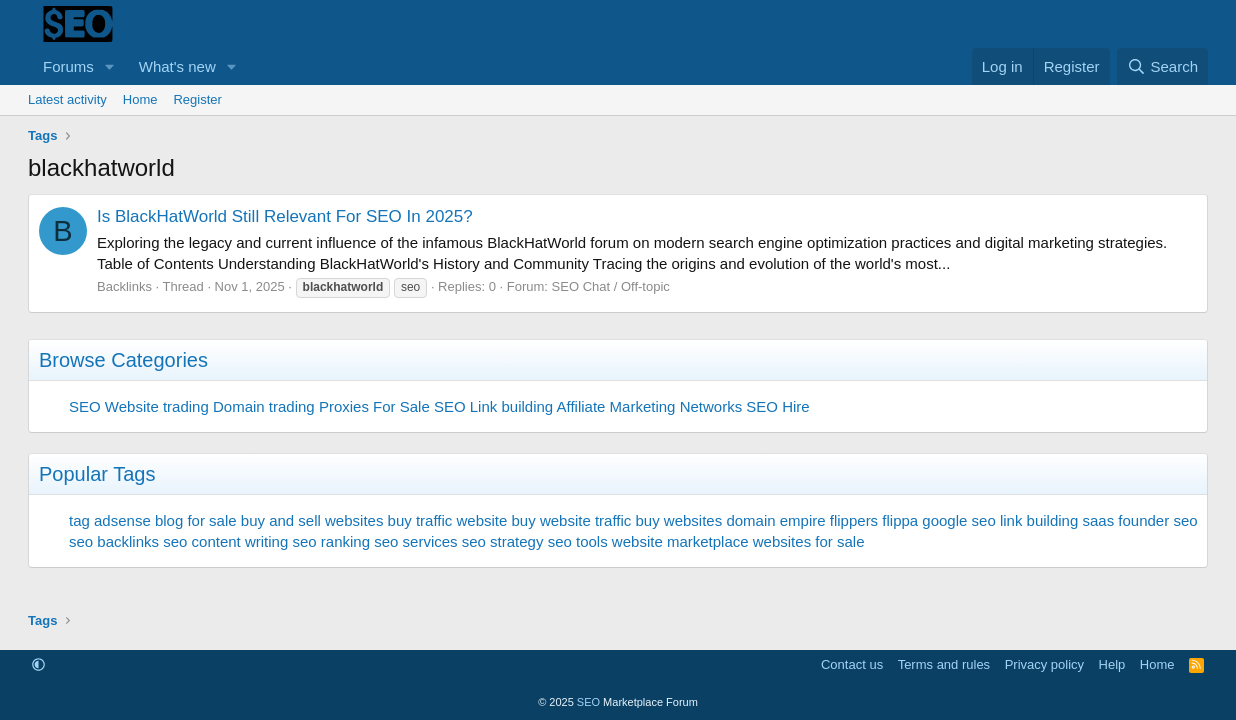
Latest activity (67, 99)
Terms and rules (944, 664)
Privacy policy (1044, 664)
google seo (958, 520)
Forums (68, 66)
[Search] (1162, 66)
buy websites (678, 520)
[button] (110, 66)
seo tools (578, 541)
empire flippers (829, 520)
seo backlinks (114, 541)
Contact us (852, 664)
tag (79, 520)
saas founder (1125, 520)
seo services (415, 541)
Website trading (157, 406)
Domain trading (264, 406)
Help (1112, 664)
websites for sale (809, 541)
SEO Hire (777, 406)
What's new (177, 66)
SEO (85, 406)
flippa (900, 520)
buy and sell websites (312, 520)
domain (750, 520)
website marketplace (680, 541)
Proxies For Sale (374, 406)
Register (197, 99)
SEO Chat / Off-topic (611, 286)
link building (1039, 520)
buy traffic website (448, 520)
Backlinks (124, 286)
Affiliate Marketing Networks (650, 406)
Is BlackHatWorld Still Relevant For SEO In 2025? (285, 216)
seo (1185, 520)
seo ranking (331, 541)
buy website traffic (572, 520)
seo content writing (225, 541)
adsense (122, 520)
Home (140, 99)
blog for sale (196, 520)
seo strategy (503, 541)
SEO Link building (493, 406)
